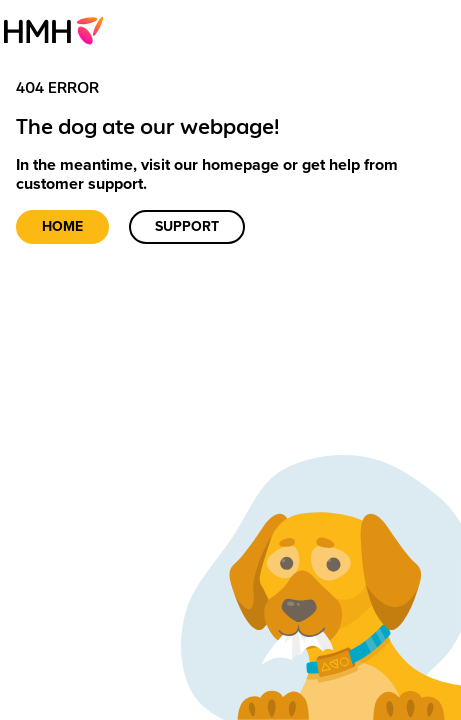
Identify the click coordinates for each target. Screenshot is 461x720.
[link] (59, 30)
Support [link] (187, 226)
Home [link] (62, 226)
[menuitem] (59, 30)
